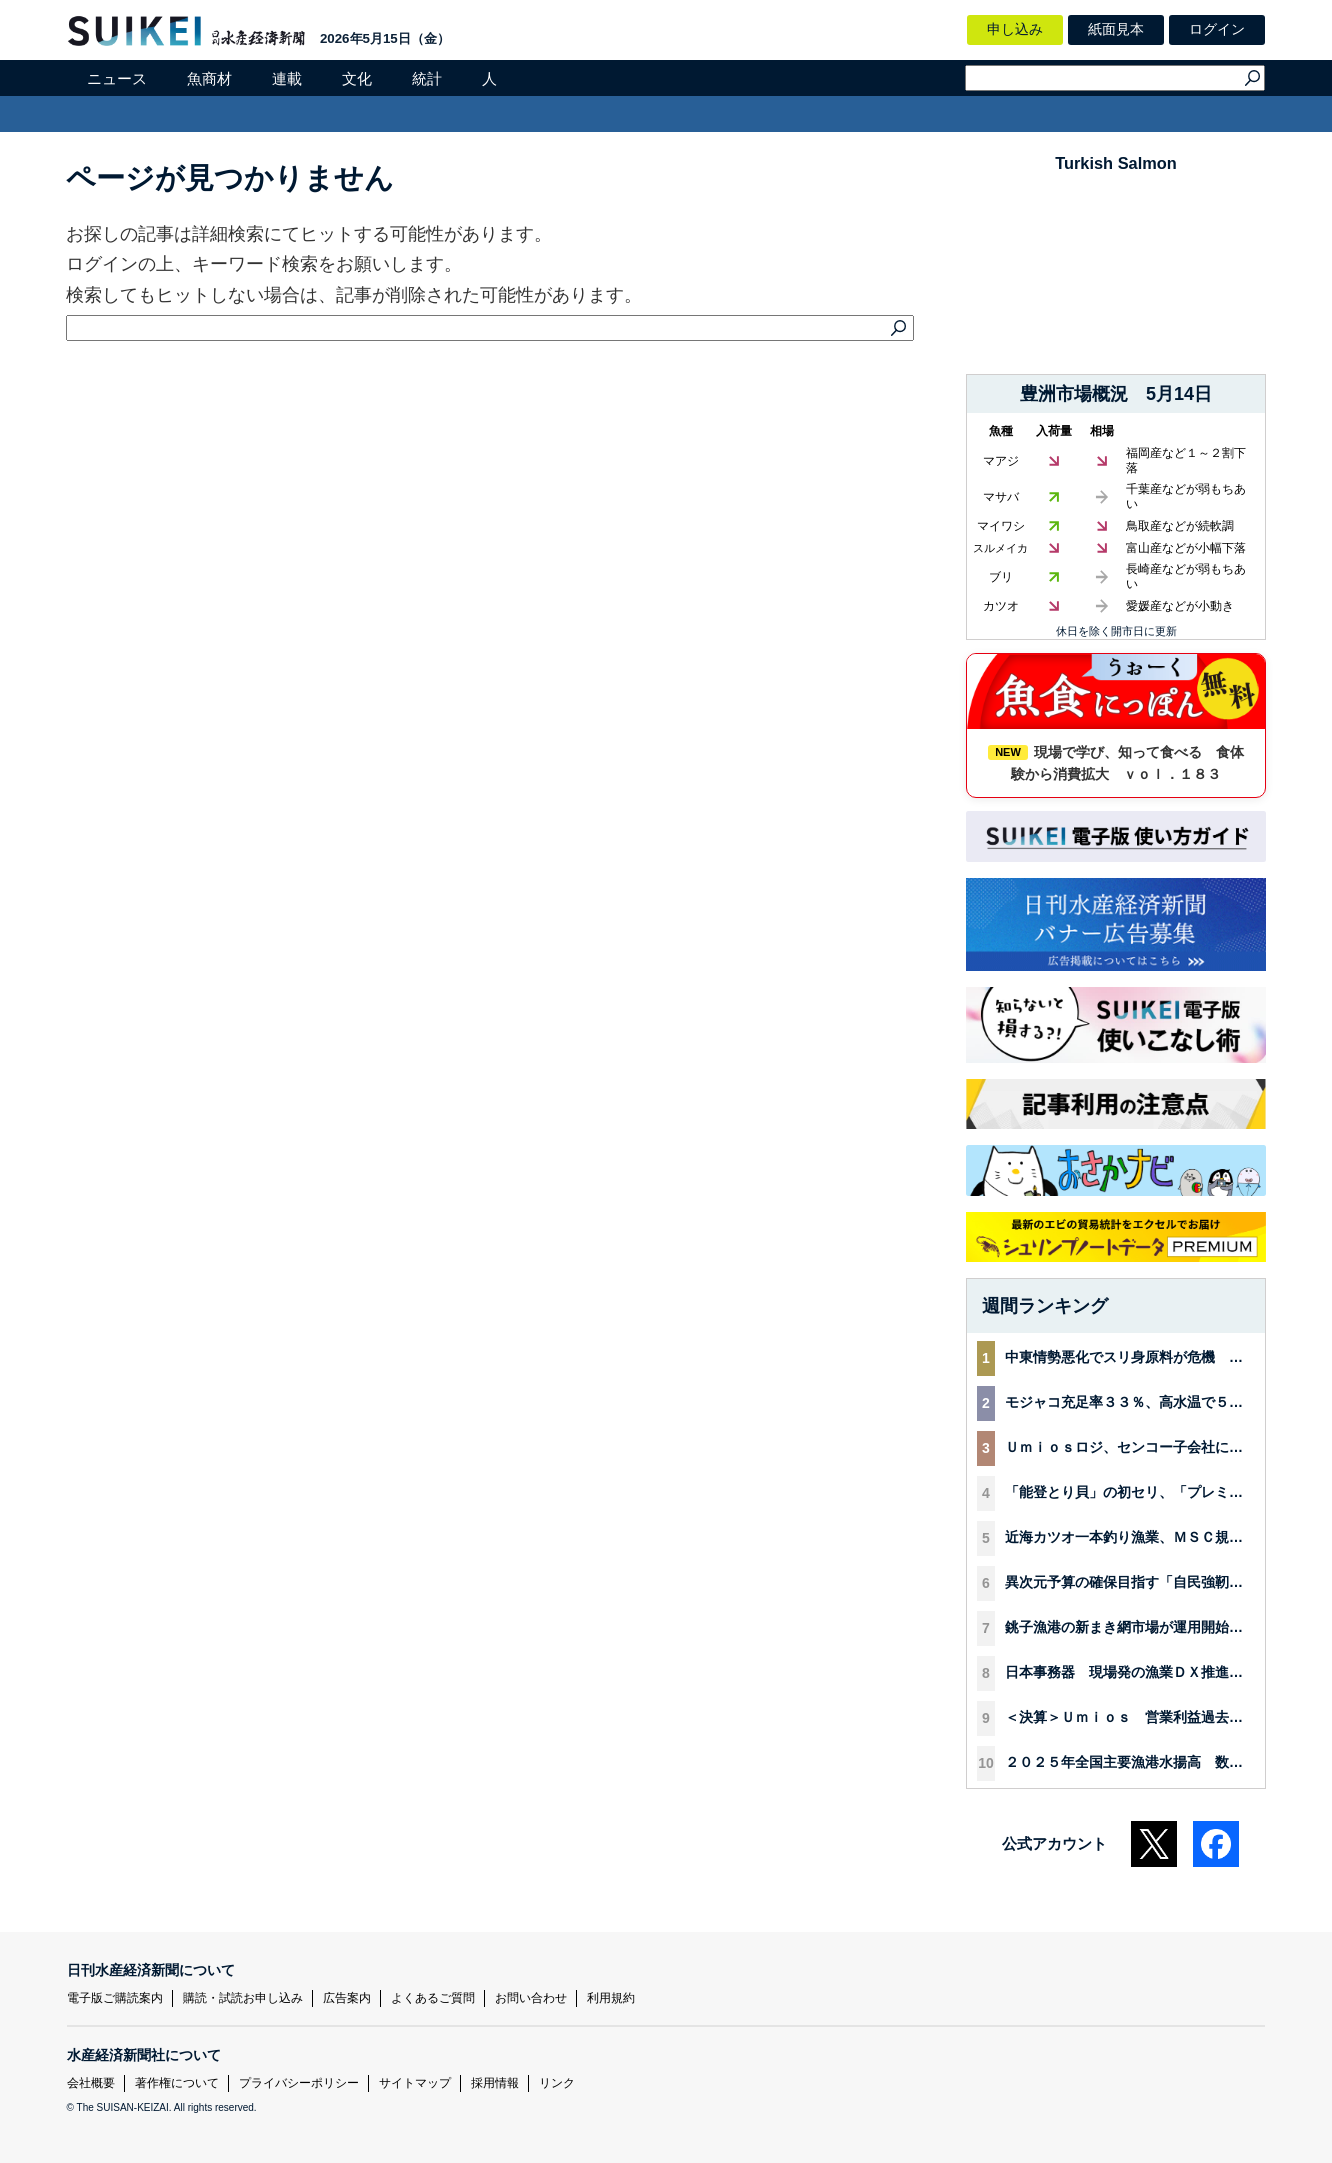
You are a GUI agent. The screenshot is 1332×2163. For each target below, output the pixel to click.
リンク (557, 2083)
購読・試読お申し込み (243, 1998)
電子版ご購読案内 (115, 1998)
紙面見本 (1116, 29)
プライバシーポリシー (299, 2083)
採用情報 (495, 2083)
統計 (427, 78)
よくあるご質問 (433, 1998)
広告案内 (347, 1998)
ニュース (117, 78)
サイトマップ (415, 2083)
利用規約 (611, 1998)
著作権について (177, 2083)
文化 (357, 78)
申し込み (1015, 29)
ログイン (1217, 29)
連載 (287, 78)
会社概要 (91, 2083)
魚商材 (209, 78)
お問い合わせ (531, 1998)
